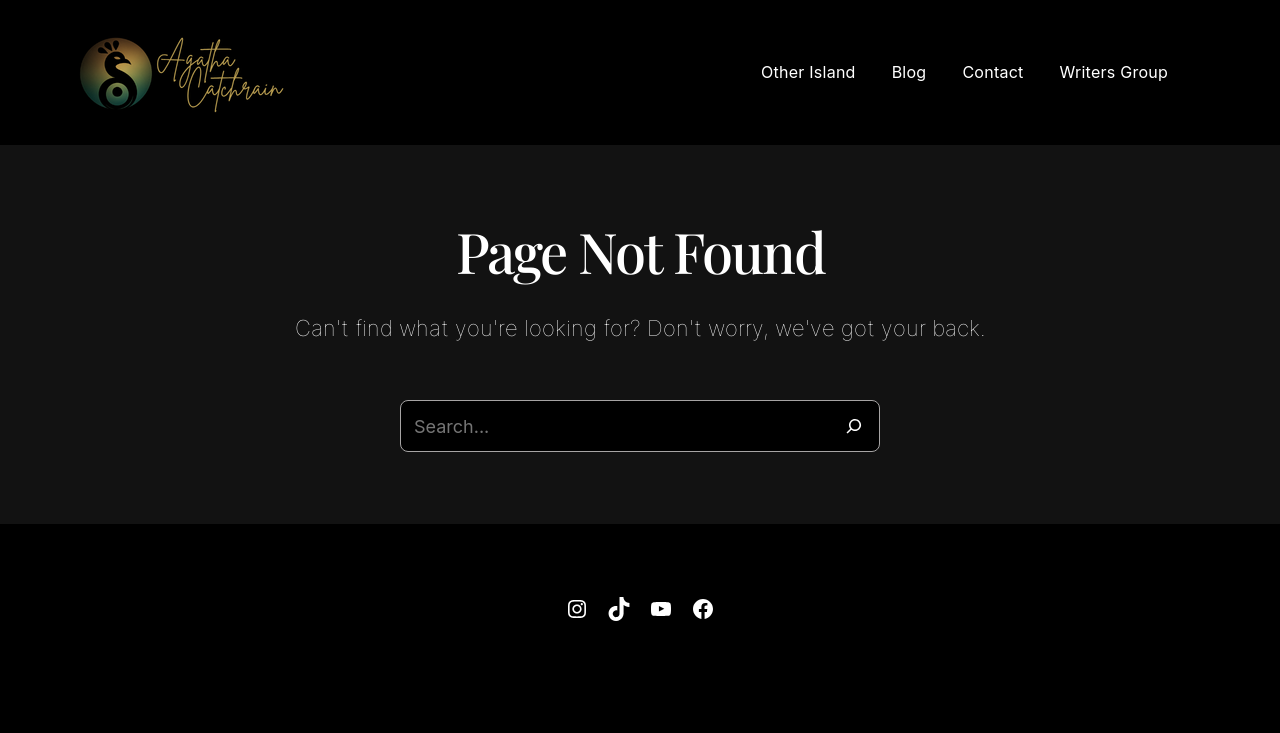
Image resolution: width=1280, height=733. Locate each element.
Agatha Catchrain (608, 685)
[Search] (854, 426)
